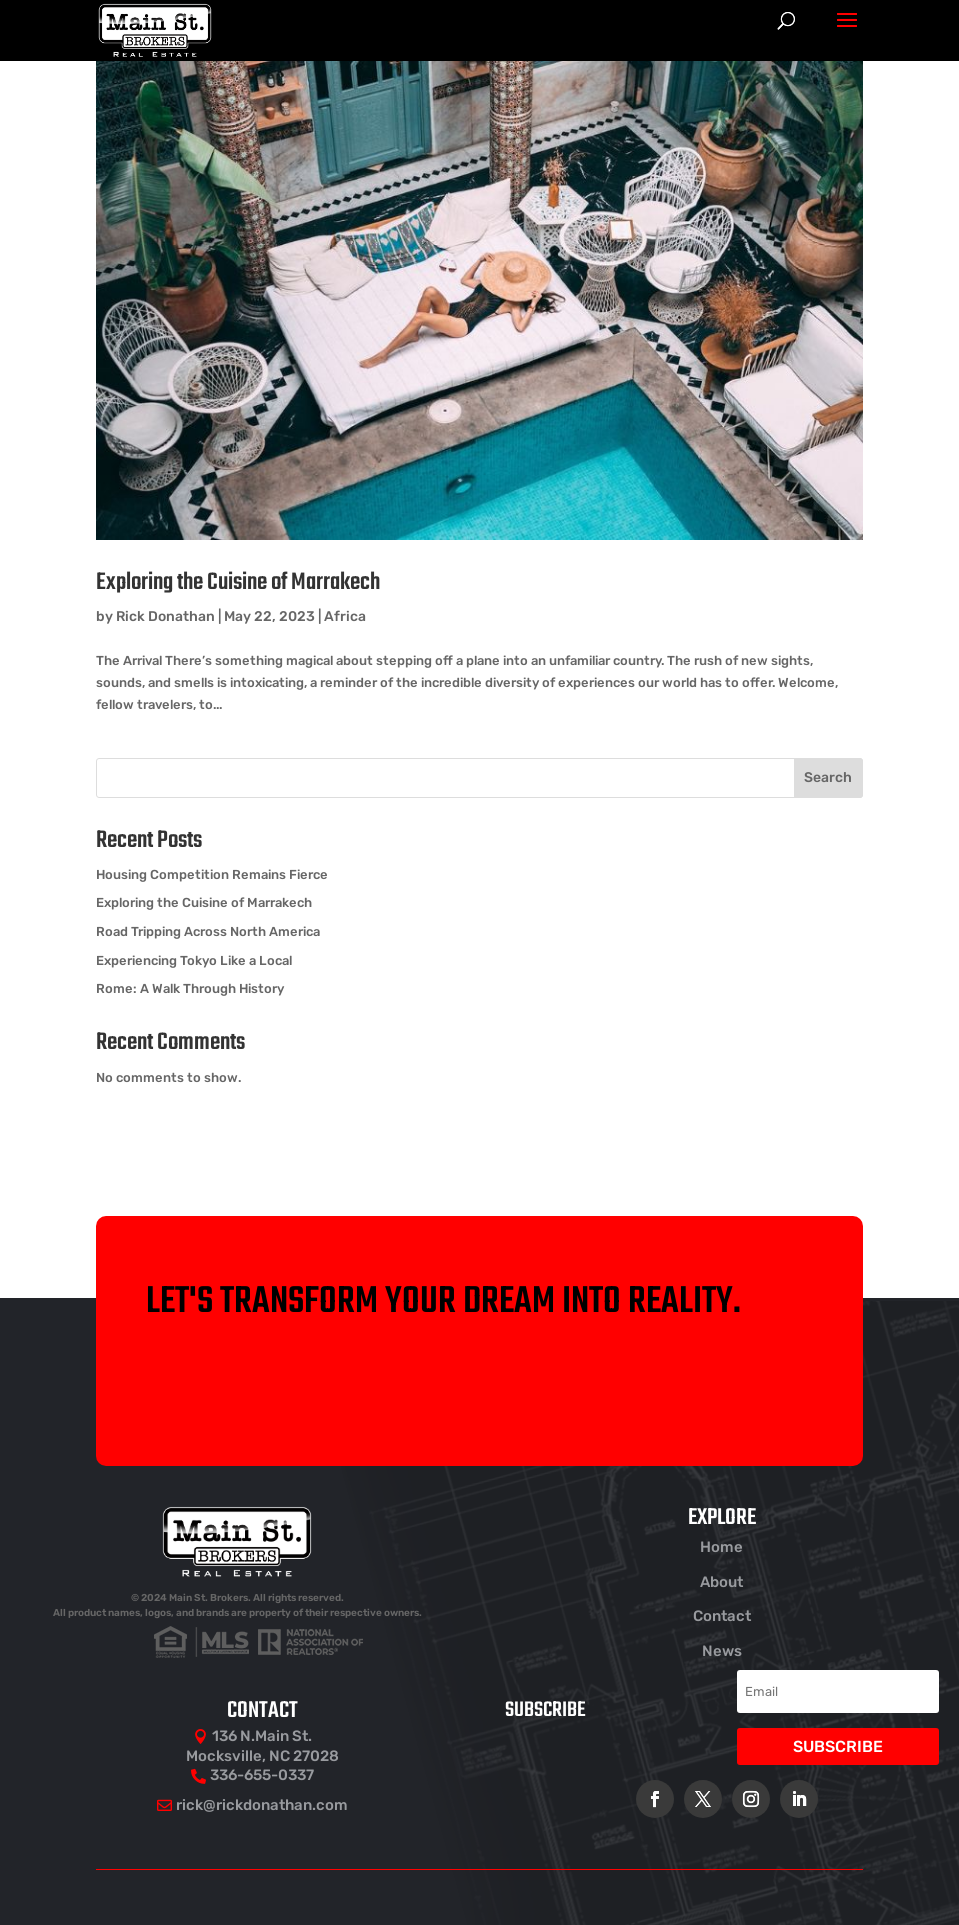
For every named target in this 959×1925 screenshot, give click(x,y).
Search (828, 777)
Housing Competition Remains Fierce (212, 874)
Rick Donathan (165, 616)
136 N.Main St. (262, 1736)
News (722, 1651)
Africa (345, 616)
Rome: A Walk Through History (190, 988)
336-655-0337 (262, 1775)
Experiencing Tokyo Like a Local (194, 960)
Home (721, 1547)
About (721, 1582)
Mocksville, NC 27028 (262, 1756)
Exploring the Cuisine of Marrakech (238, 582)
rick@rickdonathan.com (262, 1805)
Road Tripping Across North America (208, 931)
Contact (722, 1616)
